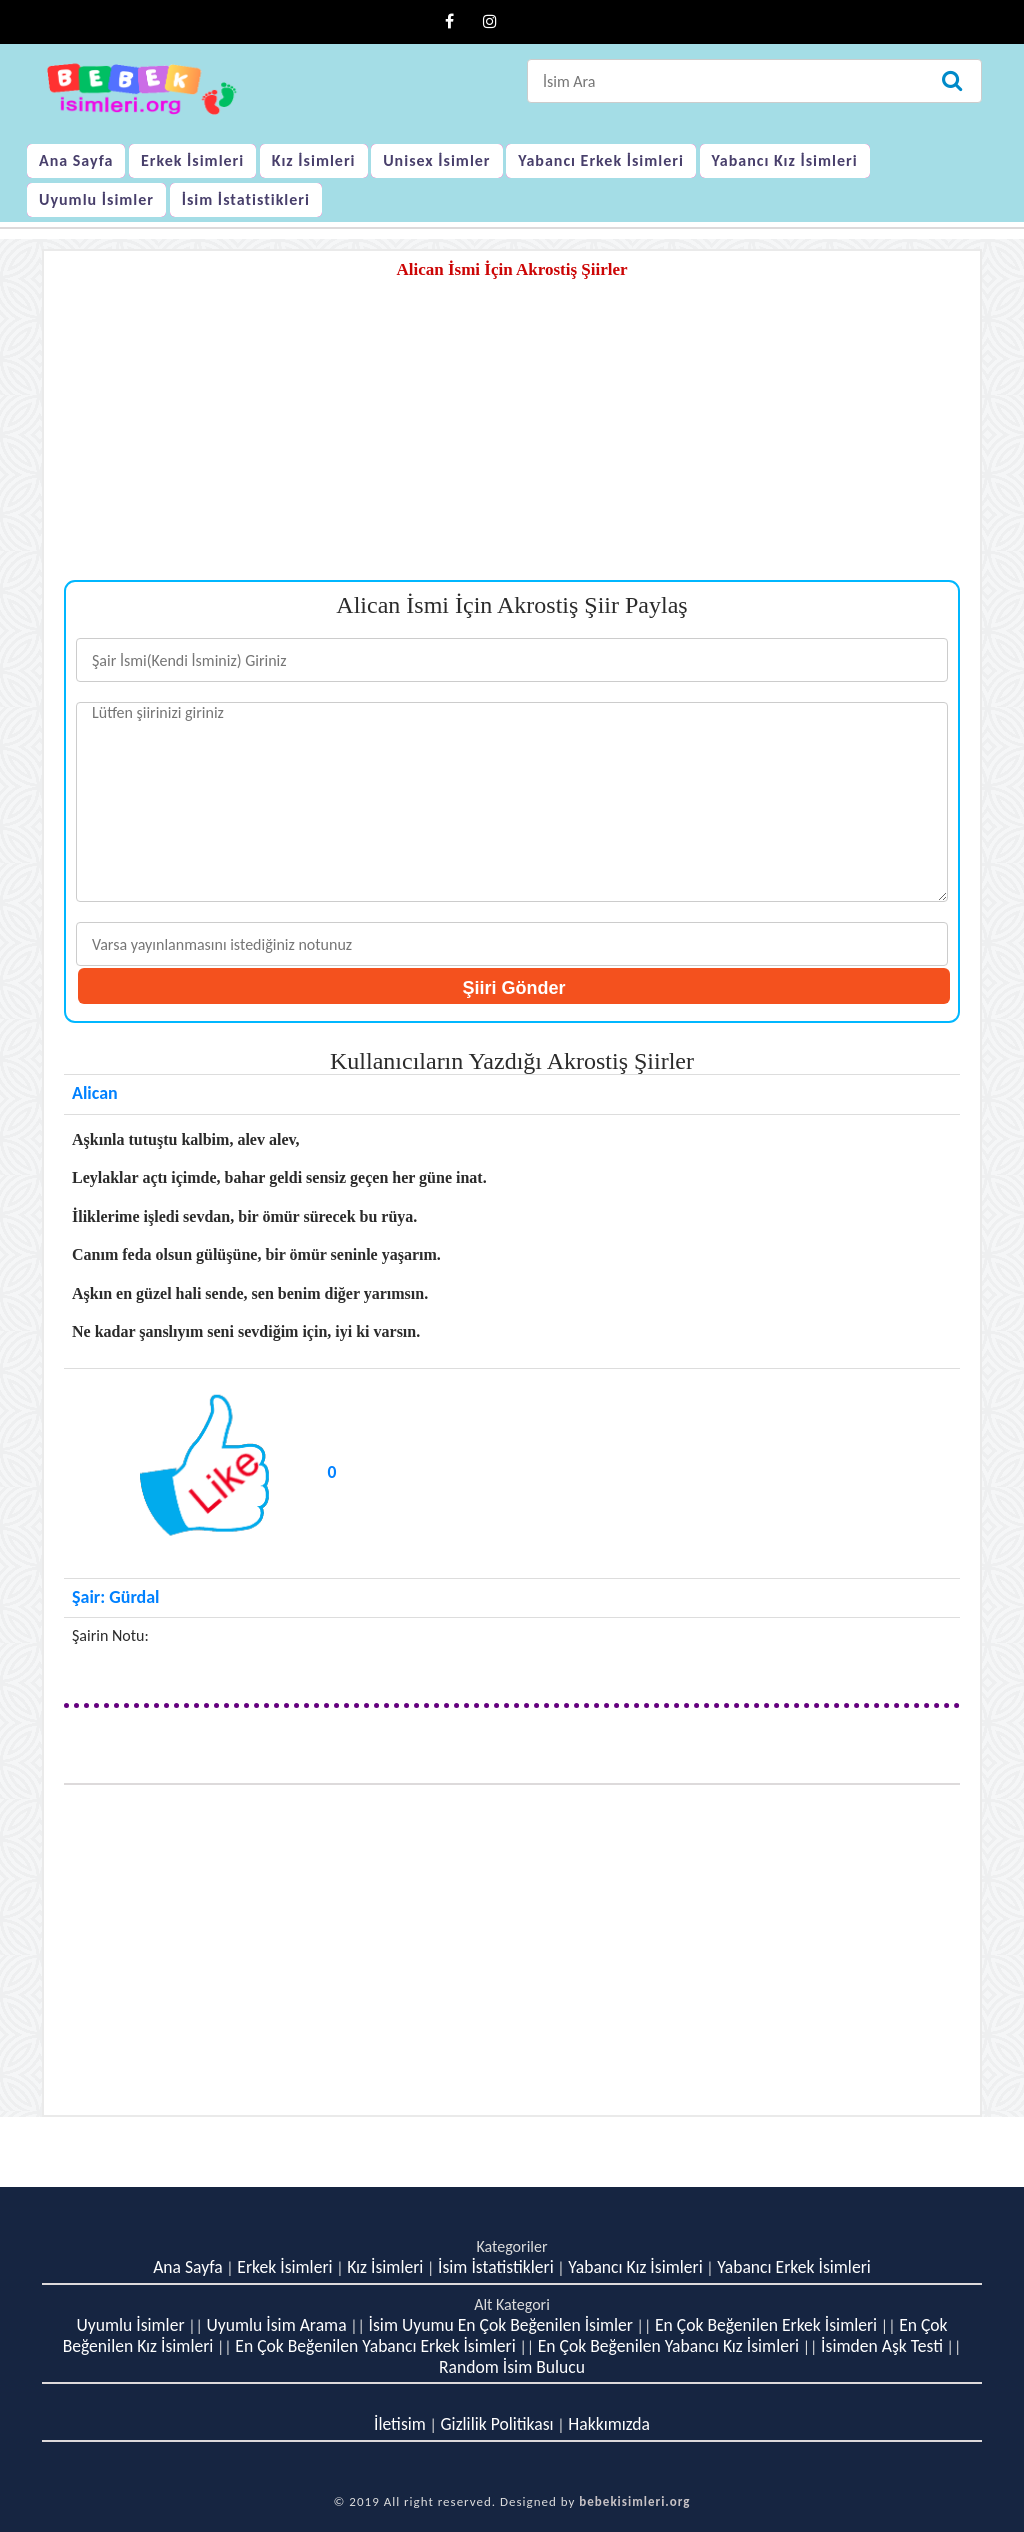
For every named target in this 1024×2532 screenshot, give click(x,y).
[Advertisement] (512, 440)
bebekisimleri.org (634, 2501)
